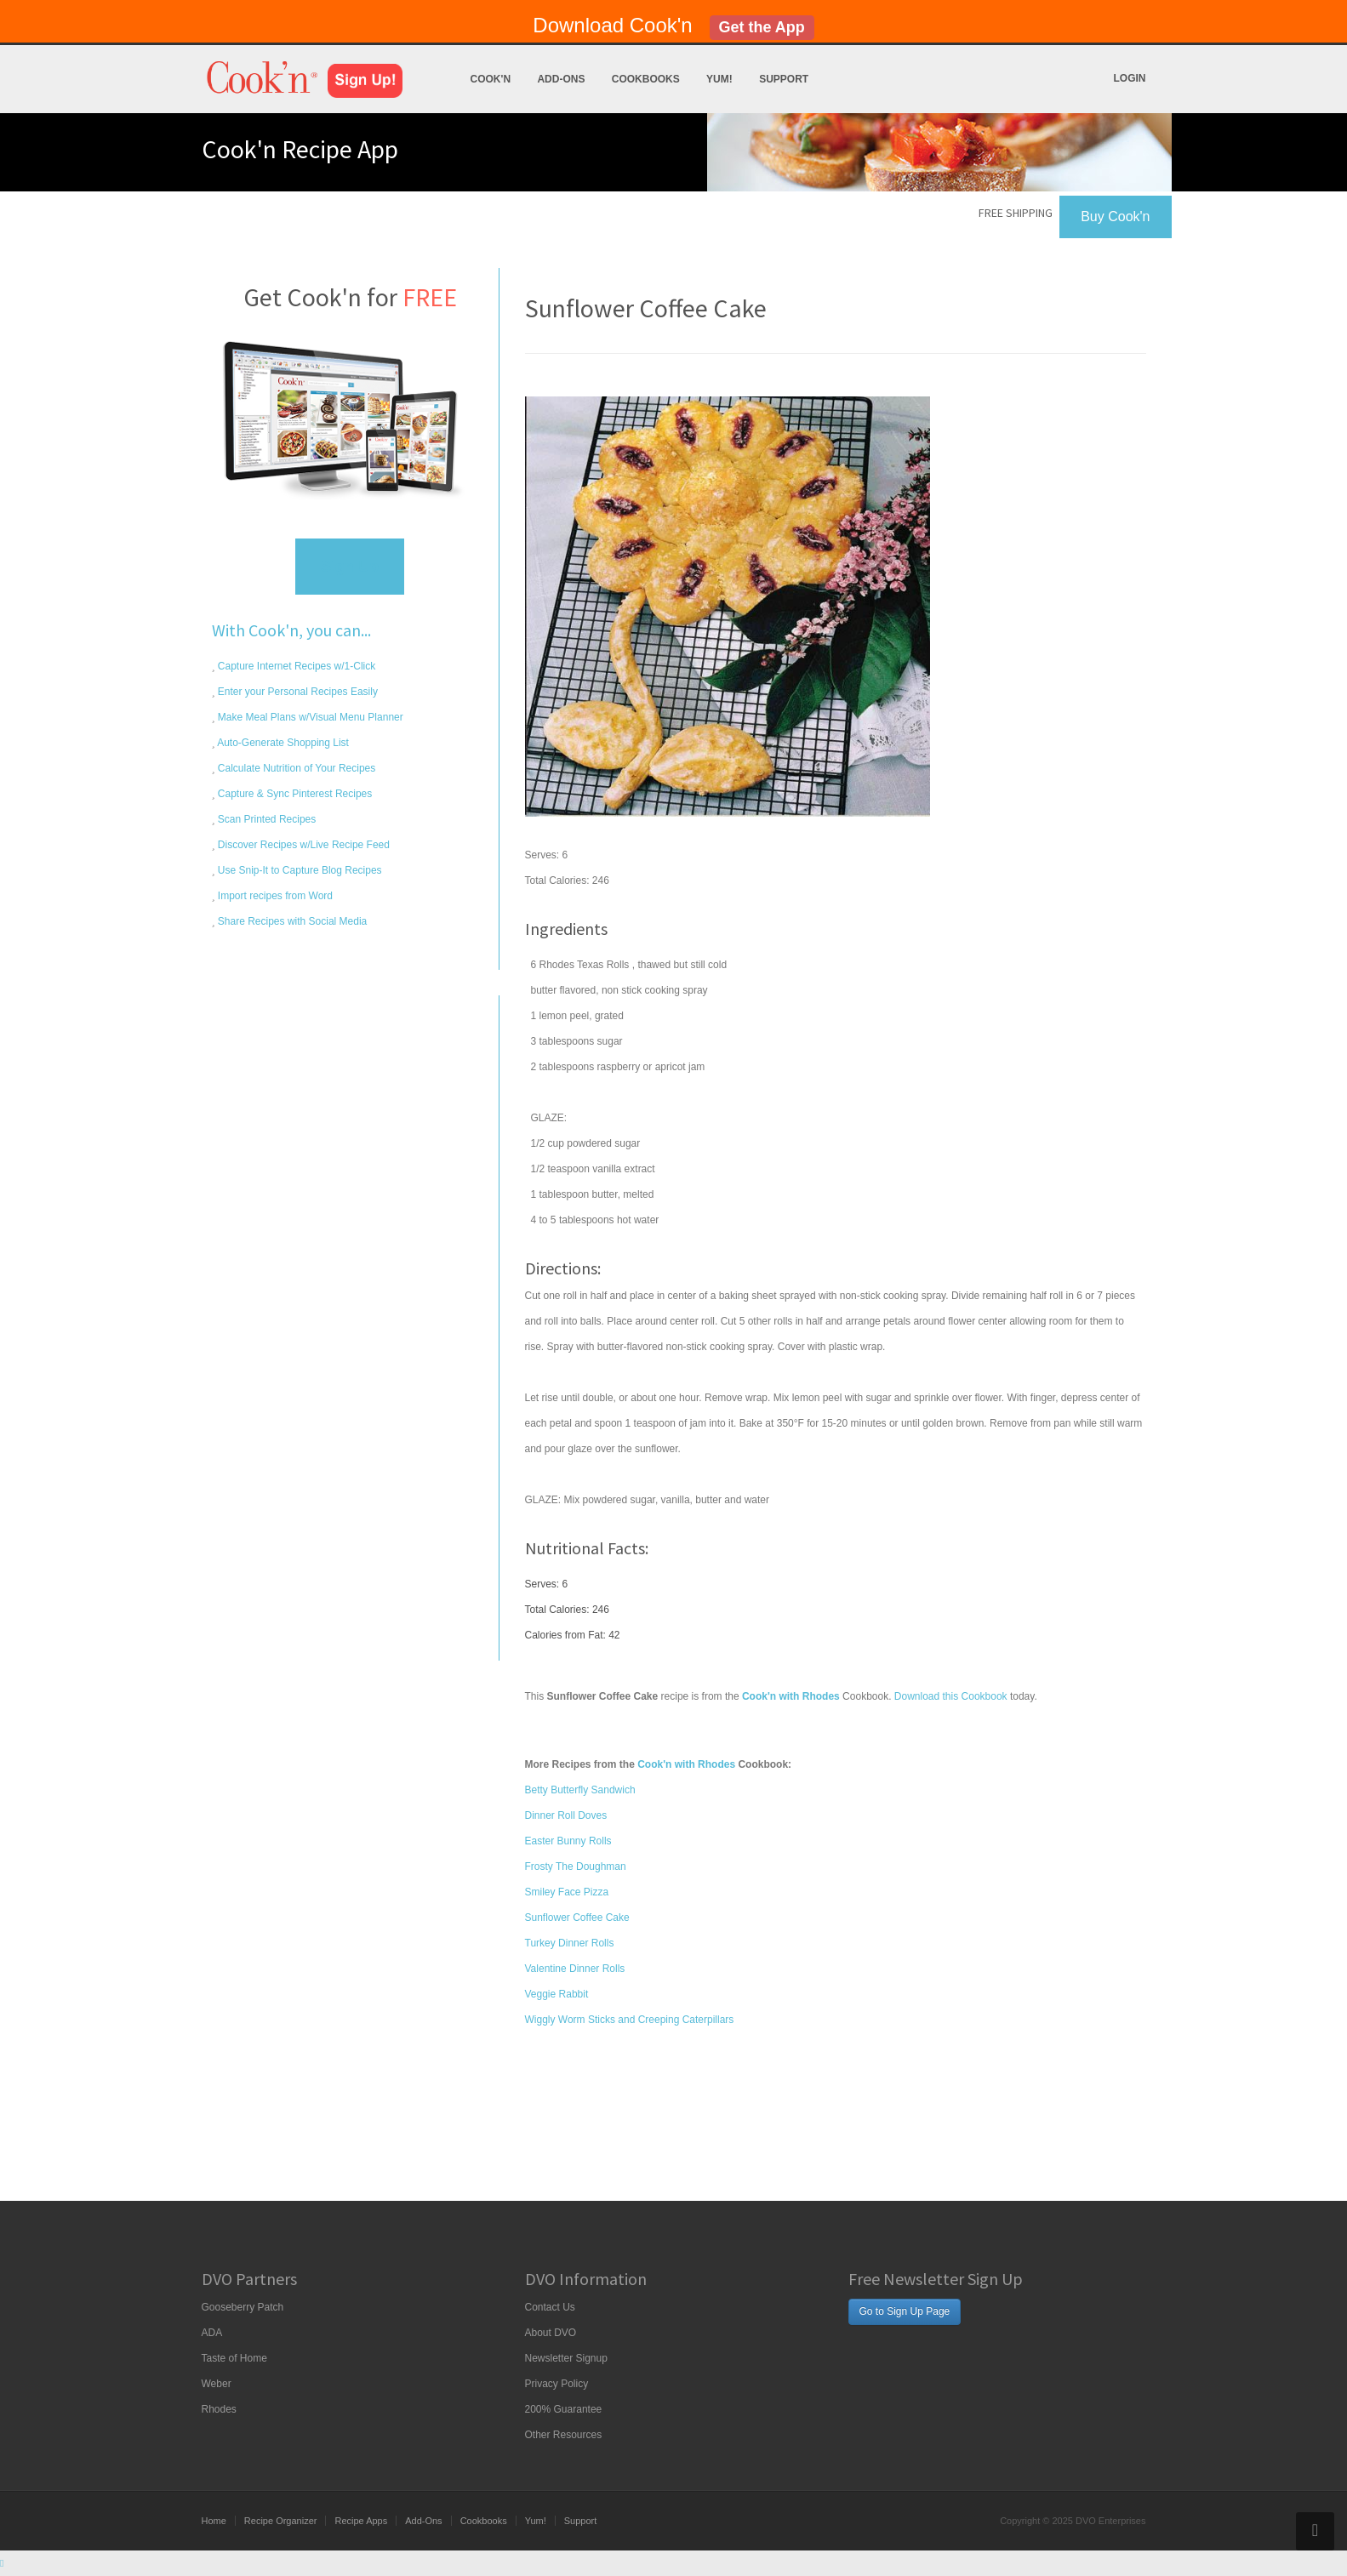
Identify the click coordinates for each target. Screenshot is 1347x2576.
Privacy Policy (557, 2384)
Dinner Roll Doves (566, 1815)
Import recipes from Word (274, 896)
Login (1130, 78)
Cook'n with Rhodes (686, 1764)
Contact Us (550, 2307)
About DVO (551, 2333)
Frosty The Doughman (575, 1866)
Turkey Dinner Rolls (569, 1943)
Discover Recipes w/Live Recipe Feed (302, 845)
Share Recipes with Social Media (291, 921)
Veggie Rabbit (557, 1994)
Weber (216, 2384)
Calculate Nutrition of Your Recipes (295, 768)
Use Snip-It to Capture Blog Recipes (298, 870)
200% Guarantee (563, 2409)
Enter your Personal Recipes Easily (296, 692)
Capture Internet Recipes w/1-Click (295, 666)
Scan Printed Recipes (266, 819)
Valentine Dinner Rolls (575, 1969)
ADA (212, 2333)
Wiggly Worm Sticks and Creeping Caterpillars (629, 2020)
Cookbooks (646, 79)
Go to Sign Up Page (904, 2311)
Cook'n (491, 79)
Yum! (719, 79)
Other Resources (563, 2435)
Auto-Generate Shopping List (282, 743)
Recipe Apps (360, 2521)
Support (783, 79)
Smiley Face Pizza (567, 1892)
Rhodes (219, 2409)
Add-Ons (561, 79)
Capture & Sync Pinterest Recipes (294, 794)
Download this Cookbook (950, 1696)
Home (214, 2521)
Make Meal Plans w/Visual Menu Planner (309, 717)
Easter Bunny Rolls (568, 1841)
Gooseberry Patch (243, 2307)
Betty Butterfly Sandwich (580, 1790)
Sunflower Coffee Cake (577, 1917)
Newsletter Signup (566, 2358)
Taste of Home (234, 2358)
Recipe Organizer (280, 2521)
